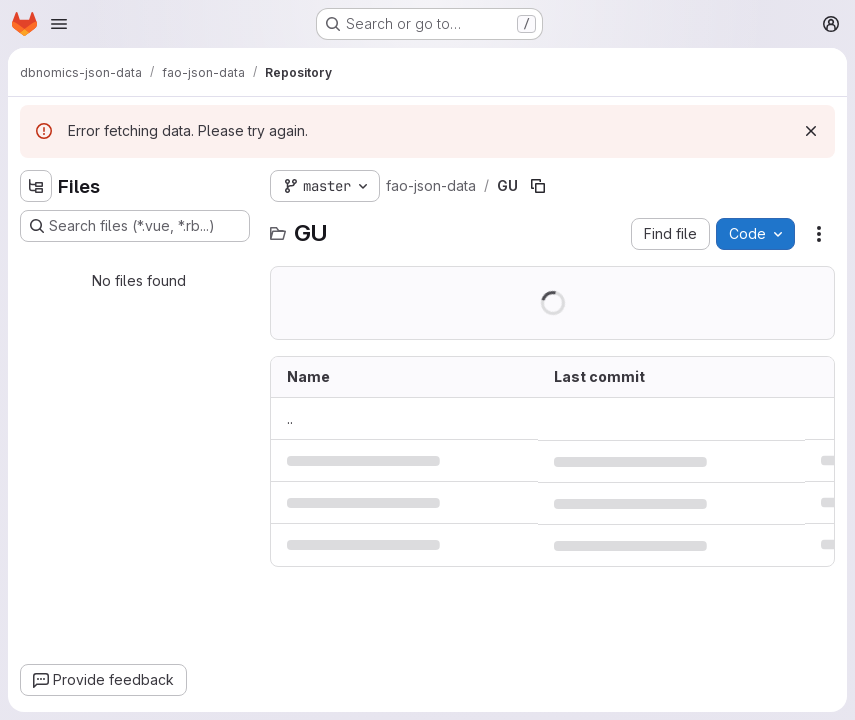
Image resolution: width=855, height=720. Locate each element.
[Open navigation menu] (59, 24)
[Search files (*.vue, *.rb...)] (135, 226)
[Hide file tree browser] (36, 186)
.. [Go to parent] (290, 418)
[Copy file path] (538, 186)
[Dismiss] (811, 131)
